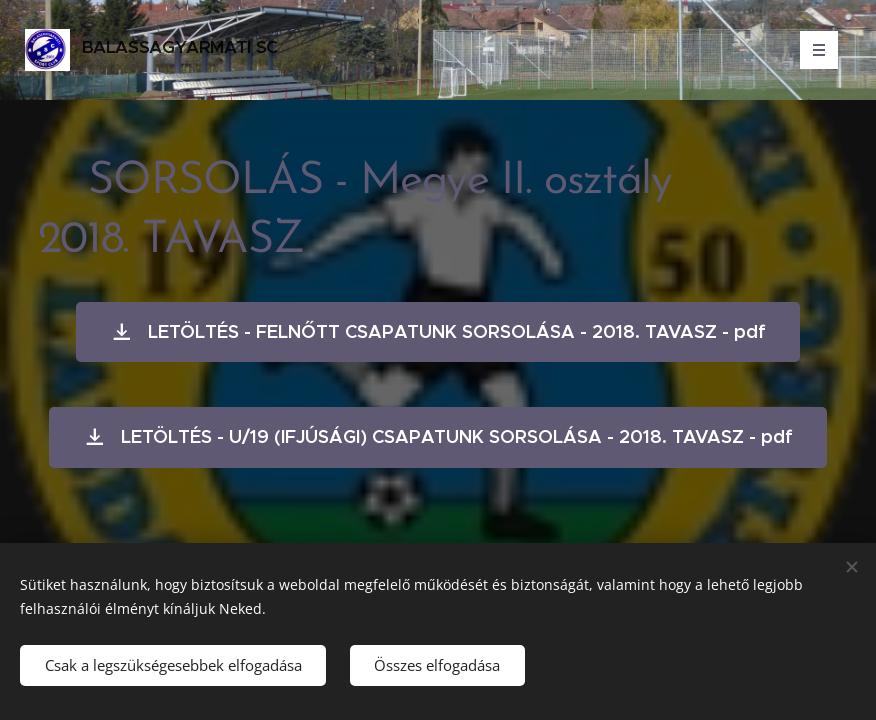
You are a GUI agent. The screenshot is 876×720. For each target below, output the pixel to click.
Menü (812, 50)
